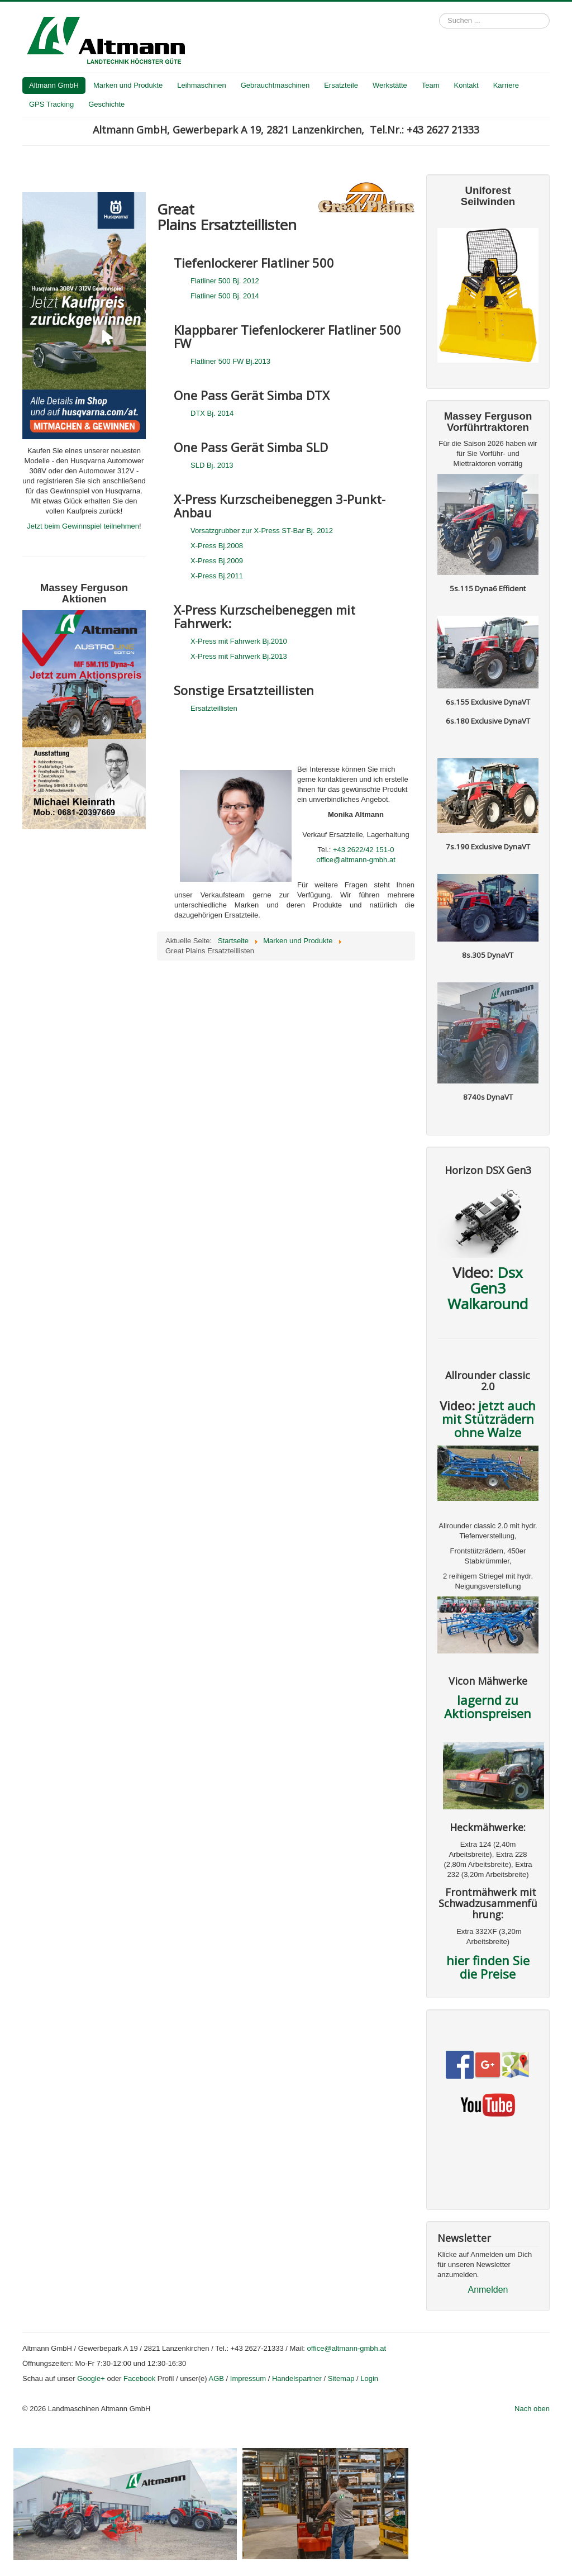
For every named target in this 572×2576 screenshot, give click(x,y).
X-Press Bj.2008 (216, 545)
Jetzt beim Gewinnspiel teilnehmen (83, 526)
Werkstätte (390, 85)
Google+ (91, 2378)
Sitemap (341, 2378)
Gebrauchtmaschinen (275, 85)
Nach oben (532, 2408)
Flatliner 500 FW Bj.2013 (230, 361)
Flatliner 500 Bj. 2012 (224, 281)
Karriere (506, 85)
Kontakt (466, 85)
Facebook (139, 2378)
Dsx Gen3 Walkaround (487, 1288)
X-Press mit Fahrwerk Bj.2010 (238, 641)
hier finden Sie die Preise (488, 1967)
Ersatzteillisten (213, 708)
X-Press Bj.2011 (216, 576)
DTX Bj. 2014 (211, 413)
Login (369, 2378)
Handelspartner (297, 2378)
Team (431, 85)
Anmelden (488, 2289)
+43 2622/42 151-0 (363, 849)
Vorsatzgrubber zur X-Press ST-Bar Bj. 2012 (261, 530)
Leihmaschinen (201, 85)
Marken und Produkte (128, 85)
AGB (216, 2378)
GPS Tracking (51, 104)
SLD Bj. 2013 (211, 465)
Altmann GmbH (54, 85)
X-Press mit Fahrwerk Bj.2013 (238, 656)
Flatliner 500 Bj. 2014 (224, 296)
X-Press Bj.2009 (216, 561)
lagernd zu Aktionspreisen (487, 1706)
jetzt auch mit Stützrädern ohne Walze (489, 1419)
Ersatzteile (341, 85)
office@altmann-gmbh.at (355, 860)
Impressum (248, 2378)
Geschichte (106, 104)
